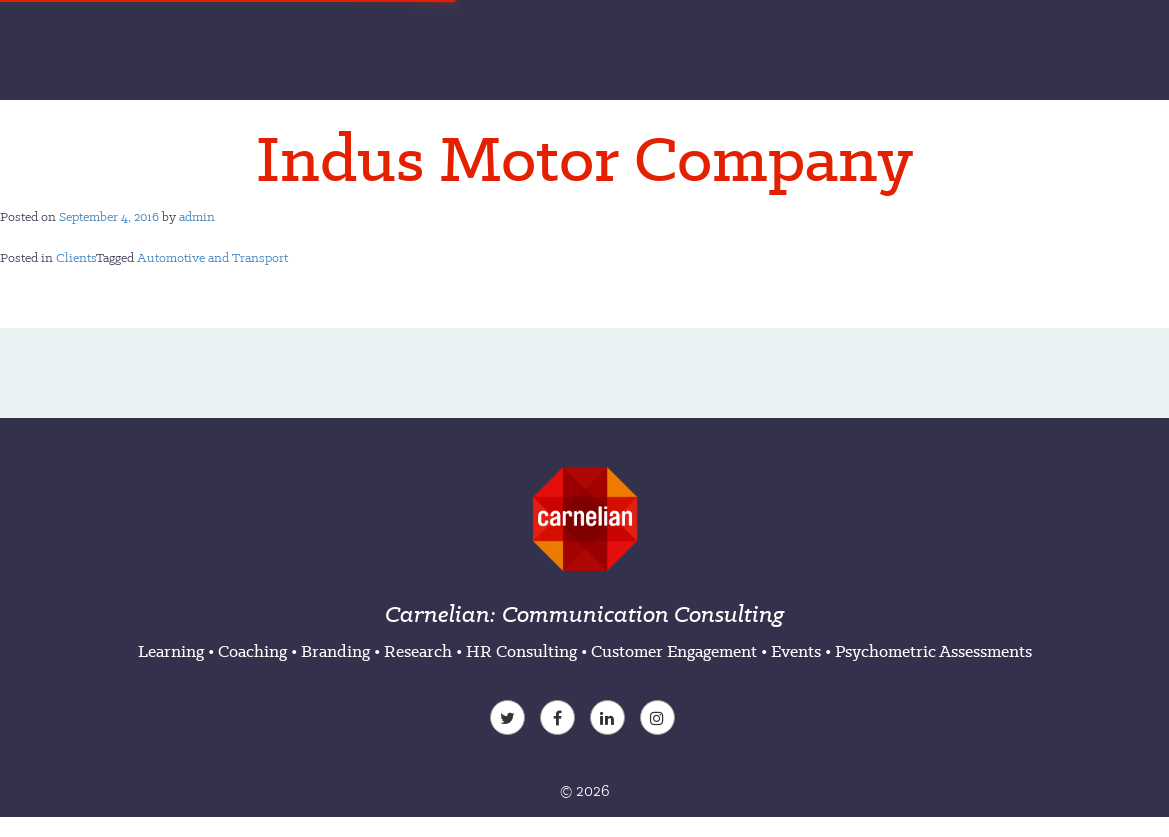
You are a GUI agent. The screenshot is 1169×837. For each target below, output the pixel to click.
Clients (76, 257)
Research (418, 651)
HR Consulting (521, 651)
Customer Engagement (674, 651)
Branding (335, 651)
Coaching (252, 651)
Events (796, 651)
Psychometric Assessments (933, 651)
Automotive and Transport (212, 257)
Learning (171, 651)
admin (197, 216)
